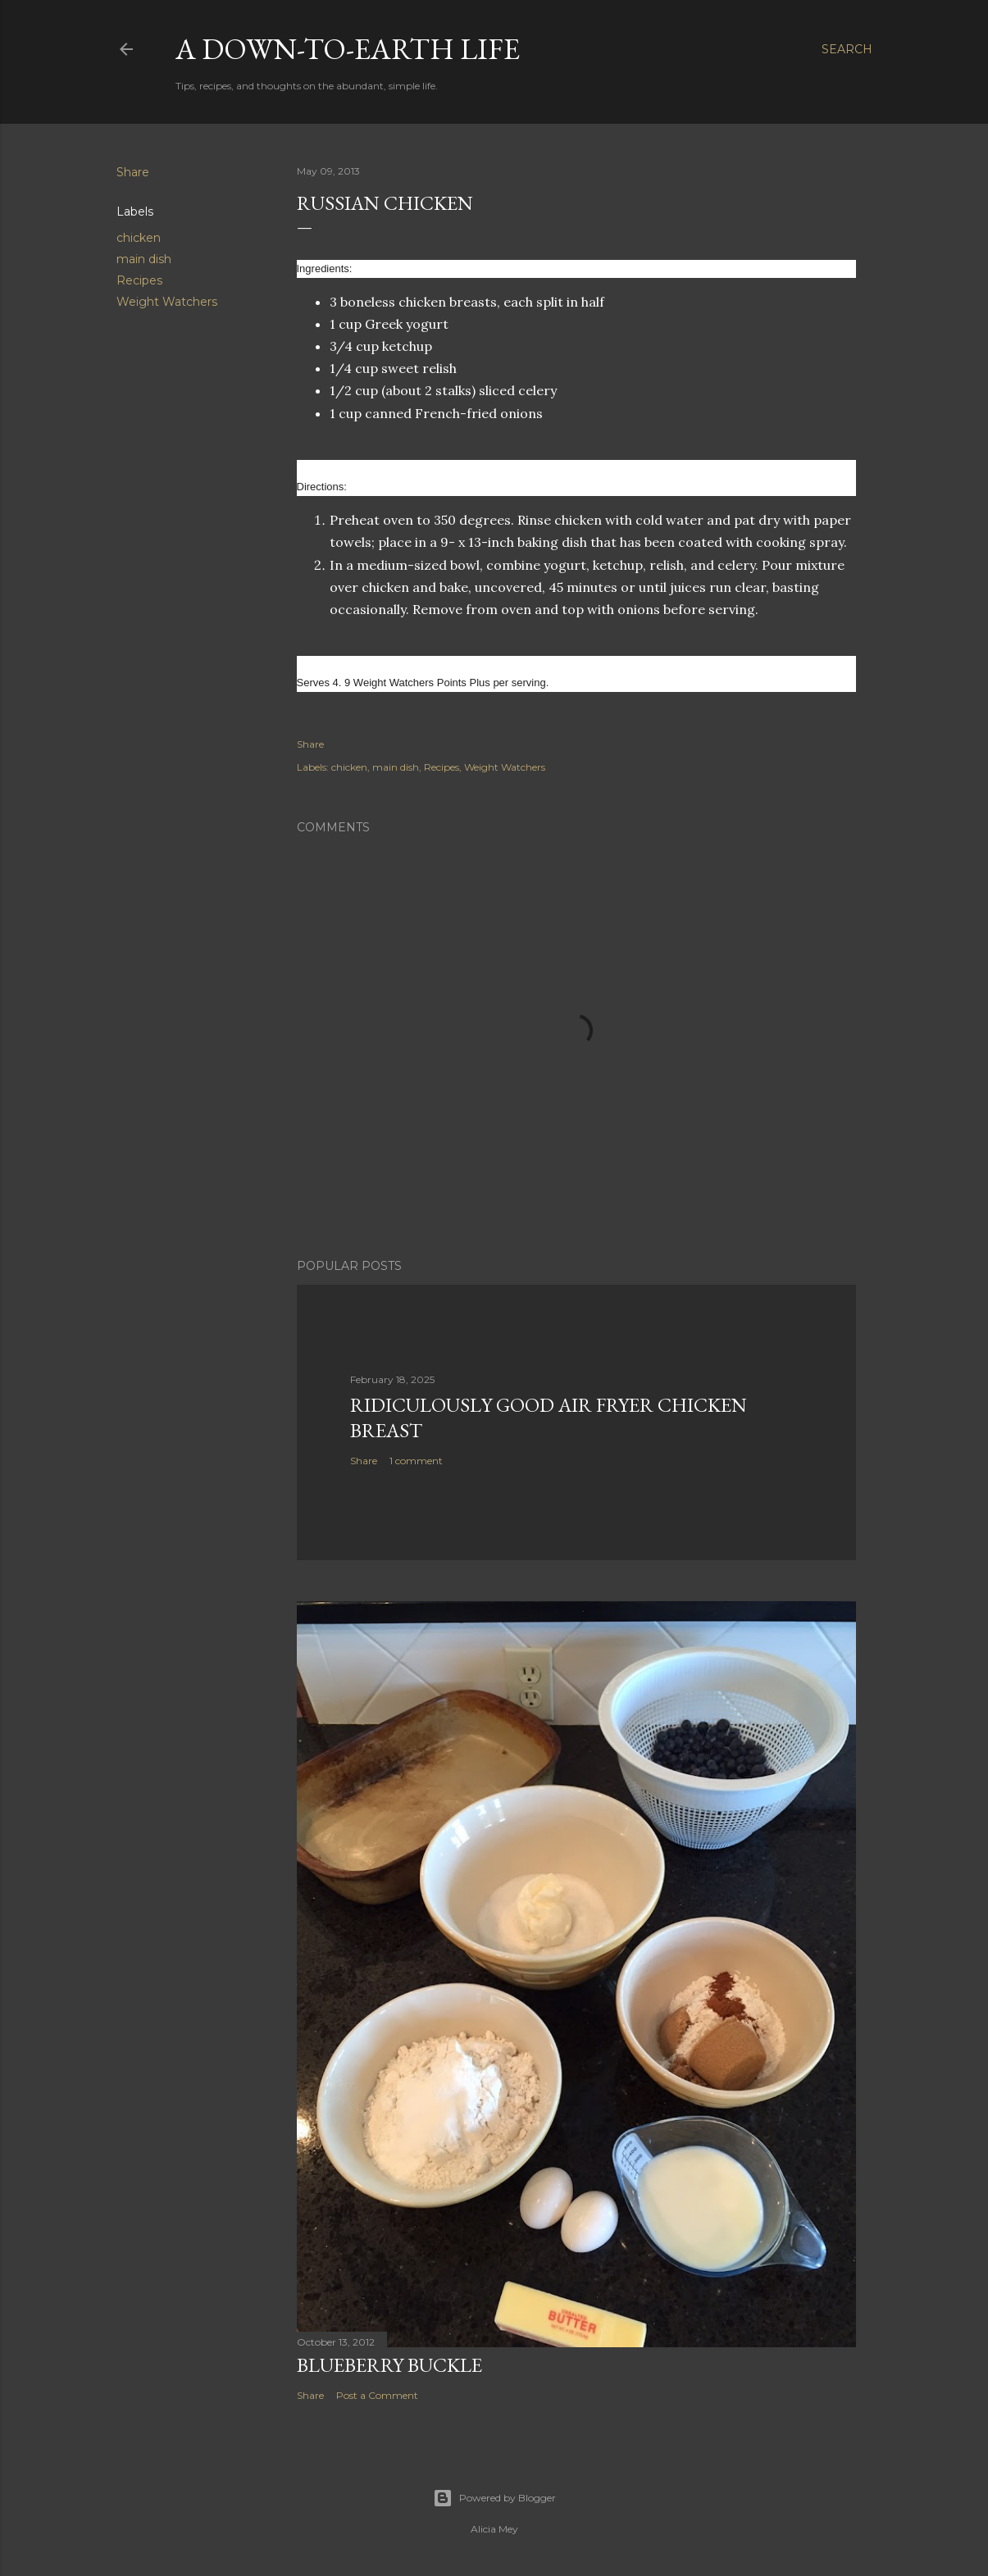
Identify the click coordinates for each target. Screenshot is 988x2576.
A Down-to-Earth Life (347, 49)
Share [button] (132, 172)
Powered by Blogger (494, 2498)
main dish (143, 259)
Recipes (139, 280)
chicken (138, 237)
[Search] (847, 49)
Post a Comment (377, 2395)
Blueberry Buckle (389, 2365)
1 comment (416, 1460)
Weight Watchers (166, 301)
